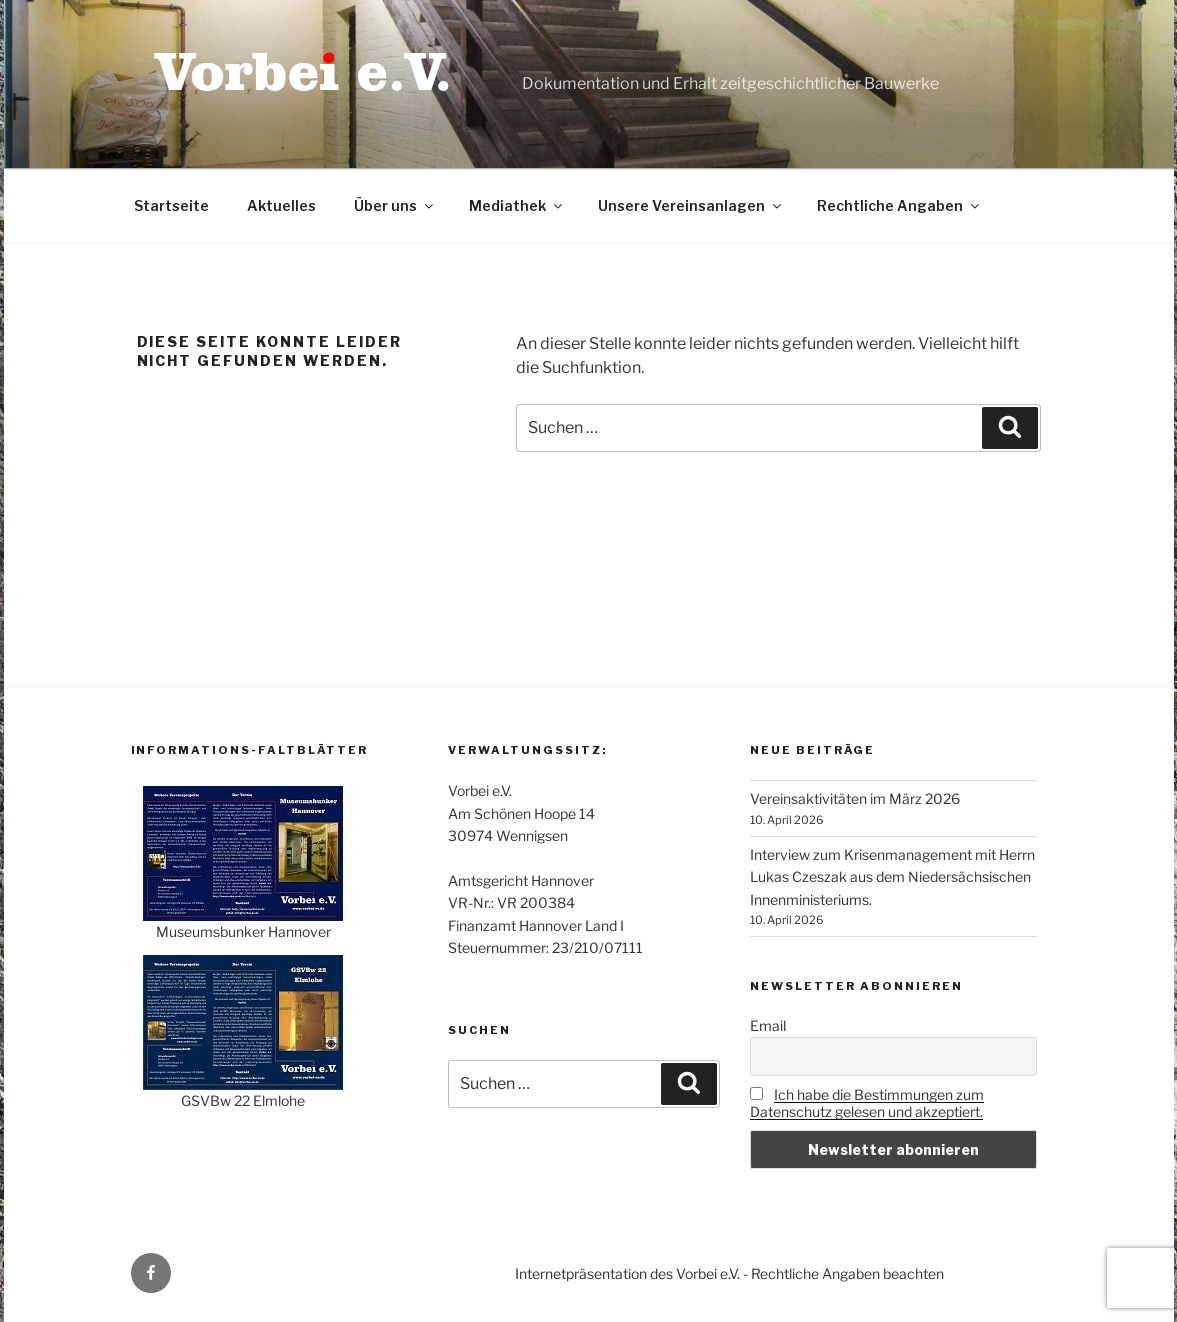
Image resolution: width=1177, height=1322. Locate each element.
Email (768, 1025)
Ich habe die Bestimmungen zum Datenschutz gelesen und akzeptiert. (867, 1103)
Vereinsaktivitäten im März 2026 (855, 798)
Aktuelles (281, 205)
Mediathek (517, 205)
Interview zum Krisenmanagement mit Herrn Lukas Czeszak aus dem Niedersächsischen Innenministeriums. (892, 877)
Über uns (395, 205)
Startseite (171, 205)
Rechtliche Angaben (899, 205)
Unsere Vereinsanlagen (691, 205)
